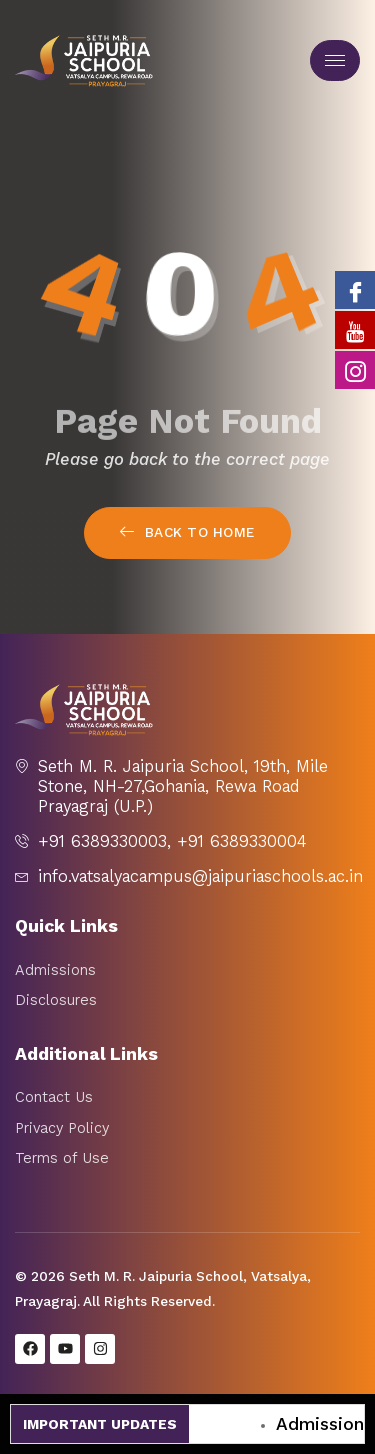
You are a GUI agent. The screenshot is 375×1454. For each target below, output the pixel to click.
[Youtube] (355, 330)
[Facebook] (355, 290)
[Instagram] (355, 370)
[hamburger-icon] (335, 60)
